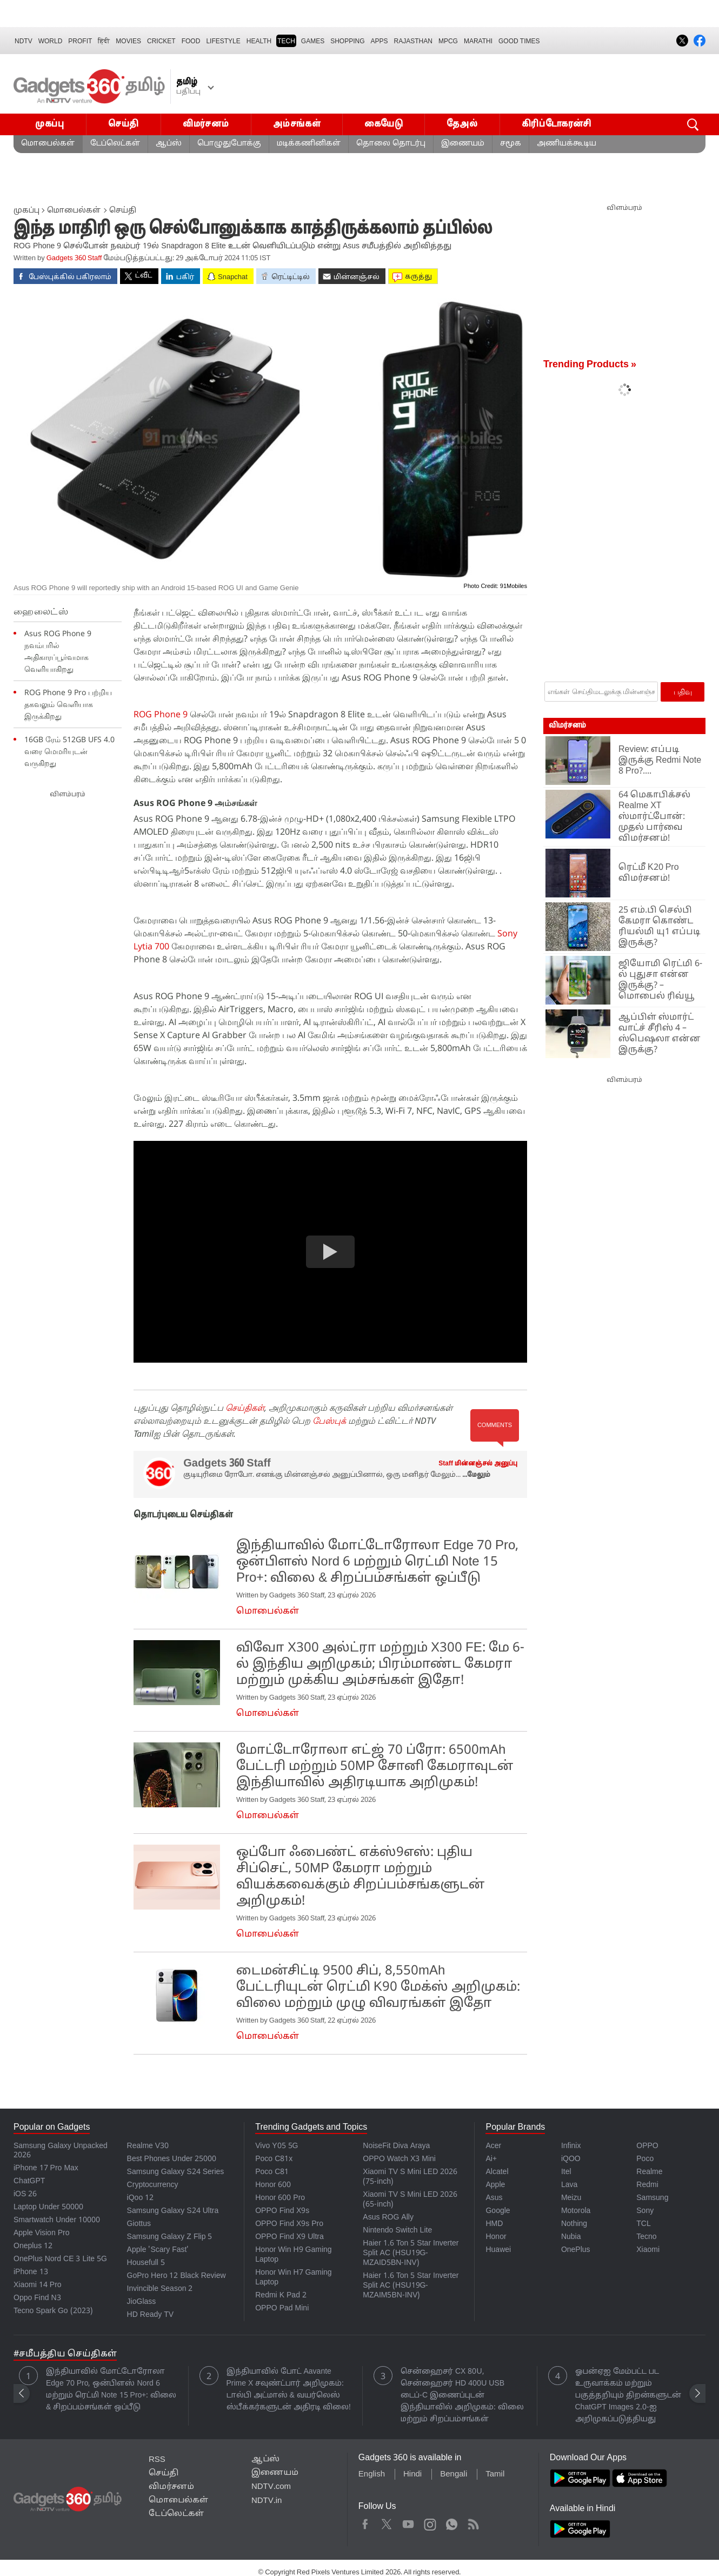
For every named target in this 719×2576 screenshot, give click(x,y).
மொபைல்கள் (48, 143)
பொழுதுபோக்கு (229, 143)
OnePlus (575, 2250)
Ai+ (490, 2159)
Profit (80, 41)
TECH (286, 41)
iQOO (571, 2159)
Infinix (571, 2146)
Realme (649, 2172)
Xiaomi (648, 2250)
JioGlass (141, 2302)
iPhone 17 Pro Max (46, 2168)
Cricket (161, 41)
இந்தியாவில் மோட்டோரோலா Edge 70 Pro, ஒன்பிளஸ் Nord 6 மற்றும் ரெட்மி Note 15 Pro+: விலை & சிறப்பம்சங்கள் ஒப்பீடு (111, 2389)
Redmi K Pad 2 (281, 2295)
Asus (493, 2198)
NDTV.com (271, 2487)
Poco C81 (272, 2172)
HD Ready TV (150, 2315)
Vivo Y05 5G (276, 2146)
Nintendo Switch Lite (397, 2230)
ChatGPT (29, 2181)
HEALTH (259, 41)
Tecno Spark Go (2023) (53, 2311)
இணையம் (462, 143)
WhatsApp (451, 2522)
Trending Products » (589, 365)
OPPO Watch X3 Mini (399, 2159)
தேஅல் (462, 124)
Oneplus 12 (33, 2246)
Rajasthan (413, 41)
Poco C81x (273, 2159)
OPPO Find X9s (282, 2211)
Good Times (519, 41)
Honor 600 (273, 2185)
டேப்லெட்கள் (115, 143)
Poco (645, 2159)
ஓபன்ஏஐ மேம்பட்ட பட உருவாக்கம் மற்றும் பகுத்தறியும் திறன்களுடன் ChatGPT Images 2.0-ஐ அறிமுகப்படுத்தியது (628, 2395)
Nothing (574, 2224)
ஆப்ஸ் (169, 143)
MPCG (448, 41)
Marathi (478, 41)
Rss (472, 2522)
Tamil (494, 2474)
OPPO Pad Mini (282, 2308)
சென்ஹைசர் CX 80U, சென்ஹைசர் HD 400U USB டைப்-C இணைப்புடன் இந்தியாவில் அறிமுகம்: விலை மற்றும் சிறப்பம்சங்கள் (462, 2395)
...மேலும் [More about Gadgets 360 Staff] (476, 1475)
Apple (495, 2185)
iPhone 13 (31, 2272)
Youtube (408, 2522)
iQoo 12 (140, 2198)
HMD (494, 2224)
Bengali (453, 2474)
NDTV (23, 41)
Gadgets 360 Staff (74, 258)
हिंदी (104, 41)
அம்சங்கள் (297, 124)
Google (497, 2211)
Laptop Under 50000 (48, 2207)
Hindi (412, 2474)
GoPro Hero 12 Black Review (176, 2276)
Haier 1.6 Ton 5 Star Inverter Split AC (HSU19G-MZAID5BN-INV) (410, 2253)
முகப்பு (49, 124)
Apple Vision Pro (41, 2233)
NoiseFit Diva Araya (396, 2146)
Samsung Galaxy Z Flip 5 (169, 2237)
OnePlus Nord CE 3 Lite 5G (60, 2259)
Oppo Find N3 (37, 2298)
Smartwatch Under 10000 (57, 2220)
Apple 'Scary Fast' (158, 2250)
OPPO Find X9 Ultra (289, 2237)
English (371, 2474)
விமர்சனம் (206, 124)
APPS (379, 41)
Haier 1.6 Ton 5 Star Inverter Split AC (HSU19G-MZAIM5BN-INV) (410, 2285)
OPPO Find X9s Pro (289, 2224)
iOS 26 (25, 2194)
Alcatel (496, 2172)
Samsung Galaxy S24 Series (175, 2172)
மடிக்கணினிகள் (309, 143)
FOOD (191, 41)
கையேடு (383, 124)
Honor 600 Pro (280, 2198)
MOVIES (128, 41)
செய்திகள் (244, 1408)
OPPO (647, 2146)
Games (312, 41)
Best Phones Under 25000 (172, 2159)
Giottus (139, 2224)
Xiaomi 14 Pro (38, 2285)
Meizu (571, 2198)
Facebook (365, 2522)
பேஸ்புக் (329, 1420)
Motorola (575, 2211)
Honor (495, 2237)
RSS (157, 2460)
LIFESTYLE (223, 41)
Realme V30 (148, 2146)
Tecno (646, 2237)
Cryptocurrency (152, 2185)
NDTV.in (266, 2501)
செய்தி (123, 124)
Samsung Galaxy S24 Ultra (173, 2211)
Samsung (652, 2198)
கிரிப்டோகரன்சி (557, 124)
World (50, 41)
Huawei (498, 2250)
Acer (493, 2146)
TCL (643, 2224)
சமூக (510, 143)
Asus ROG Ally (388, 2217)
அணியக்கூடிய (566, 143)
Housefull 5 (146, 2263)
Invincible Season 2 (160, 2289)
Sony (645, 2211)
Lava (569, 2185)
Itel (566, 2172)
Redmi (647, 2185)
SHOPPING (347, 41)
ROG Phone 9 (161, 714)
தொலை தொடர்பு (390, 143)
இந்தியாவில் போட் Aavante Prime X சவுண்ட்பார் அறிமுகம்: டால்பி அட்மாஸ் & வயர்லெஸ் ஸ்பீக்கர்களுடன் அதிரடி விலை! (289, 2389)
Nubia (571, 2237)
